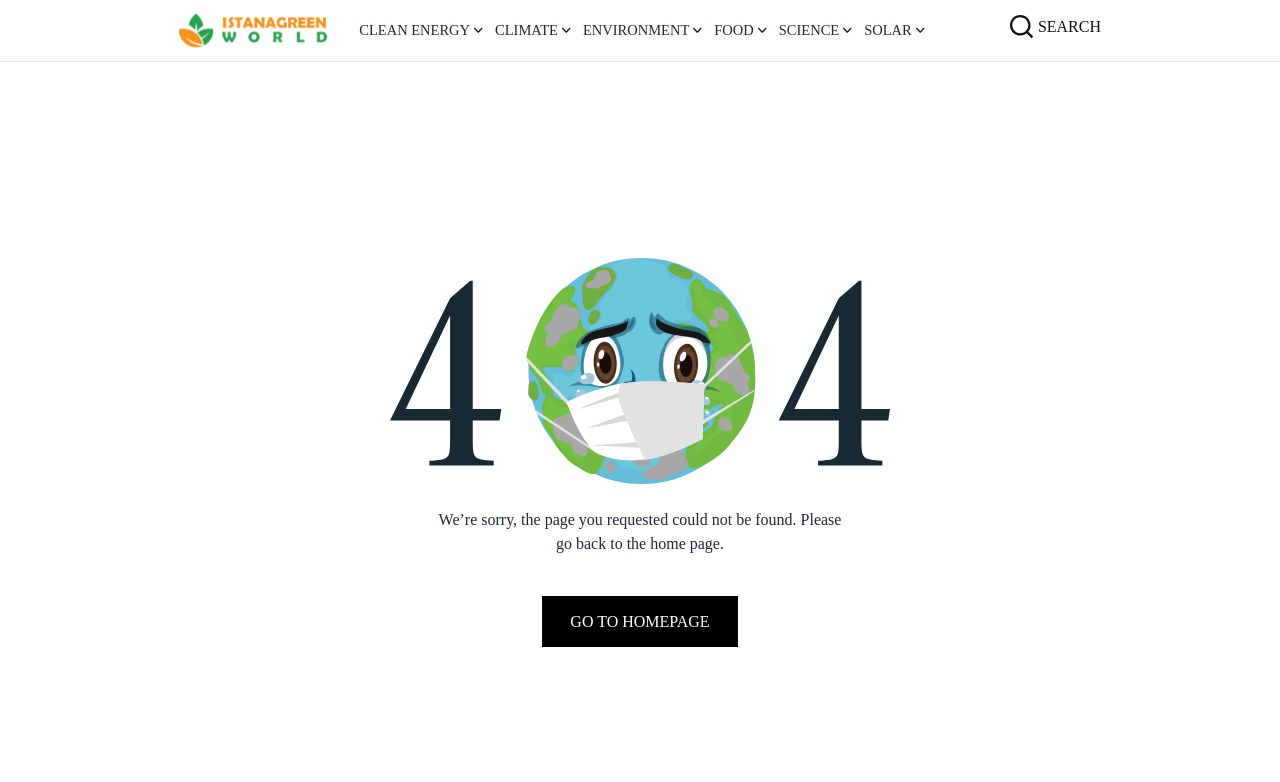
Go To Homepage (639, 621)
